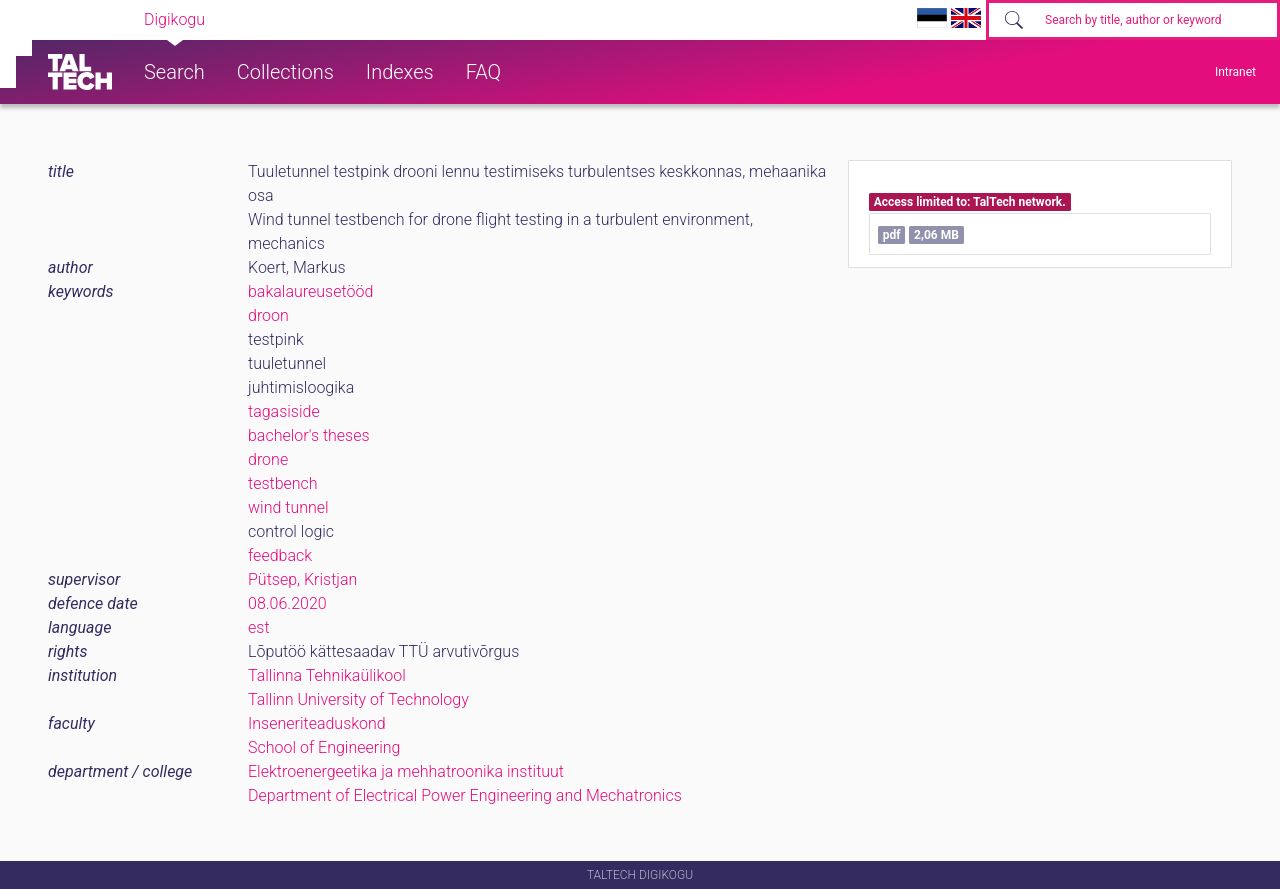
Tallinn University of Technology (358, 699)
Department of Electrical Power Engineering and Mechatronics (465, 795)
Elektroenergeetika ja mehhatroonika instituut (406, 771)
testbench (283, 483)
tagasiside (284, 411)
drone (268, 459)
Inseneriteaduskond (317, 723)
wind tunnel (288, 507)
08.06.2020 (287, 603)
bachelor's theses (309, 435)
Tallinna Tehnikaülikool (327, 675)
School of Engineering (324, 747)
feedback (280, 555)
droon (268, 315)
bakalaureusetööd (310, 291)
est (259, 627)
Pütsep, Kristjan (302, 579)
